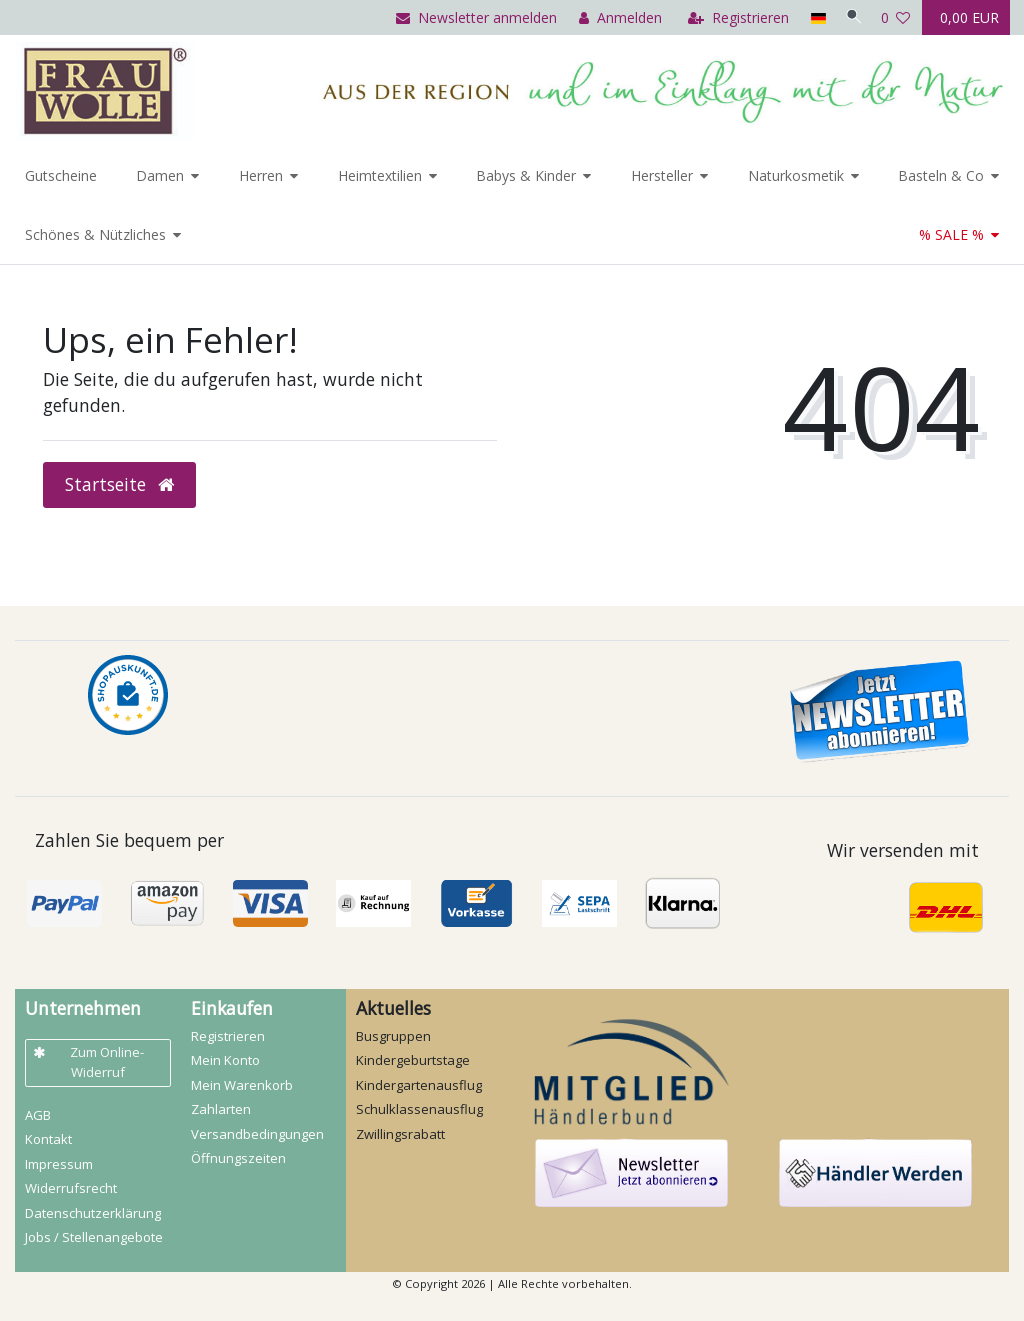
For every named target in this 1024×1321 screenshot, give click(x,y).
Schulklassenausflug (419, 1109)
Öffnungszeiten (238, 1158)
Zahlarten (221, 1109)
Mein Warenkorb (242, 1085)
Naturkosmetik (796, 175)
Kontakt (48, 1139)
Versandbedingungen (257, 1134)
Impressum (59, 1164)
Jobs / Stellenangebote (94, 1237)
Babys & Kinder (526, 175)
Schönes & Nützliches (95, 234)
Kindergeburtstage (413, 1060)
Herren (261, 175)
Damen (160, 175)
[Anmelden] (613, 17)
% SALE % (951, 234)
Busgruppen (393, 1036)
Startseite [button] (119, 484)
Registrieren (228, 1036)
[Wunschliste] (896, 17)
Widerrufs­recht (71, 1188)
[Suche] (850, 17)
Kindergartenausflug (419, 1085)
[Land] (810, 17)
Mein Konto (225, 1060)
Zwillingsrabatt (400, 1134)
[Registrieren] (731, 17)
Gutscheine (61, 175)
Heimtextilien (380, 175)
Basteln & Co (941, 175)
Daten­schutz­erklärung (93, 1213)
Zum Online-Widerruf (88, 1062)
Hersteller (662, 175)
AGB (38, 1115)
